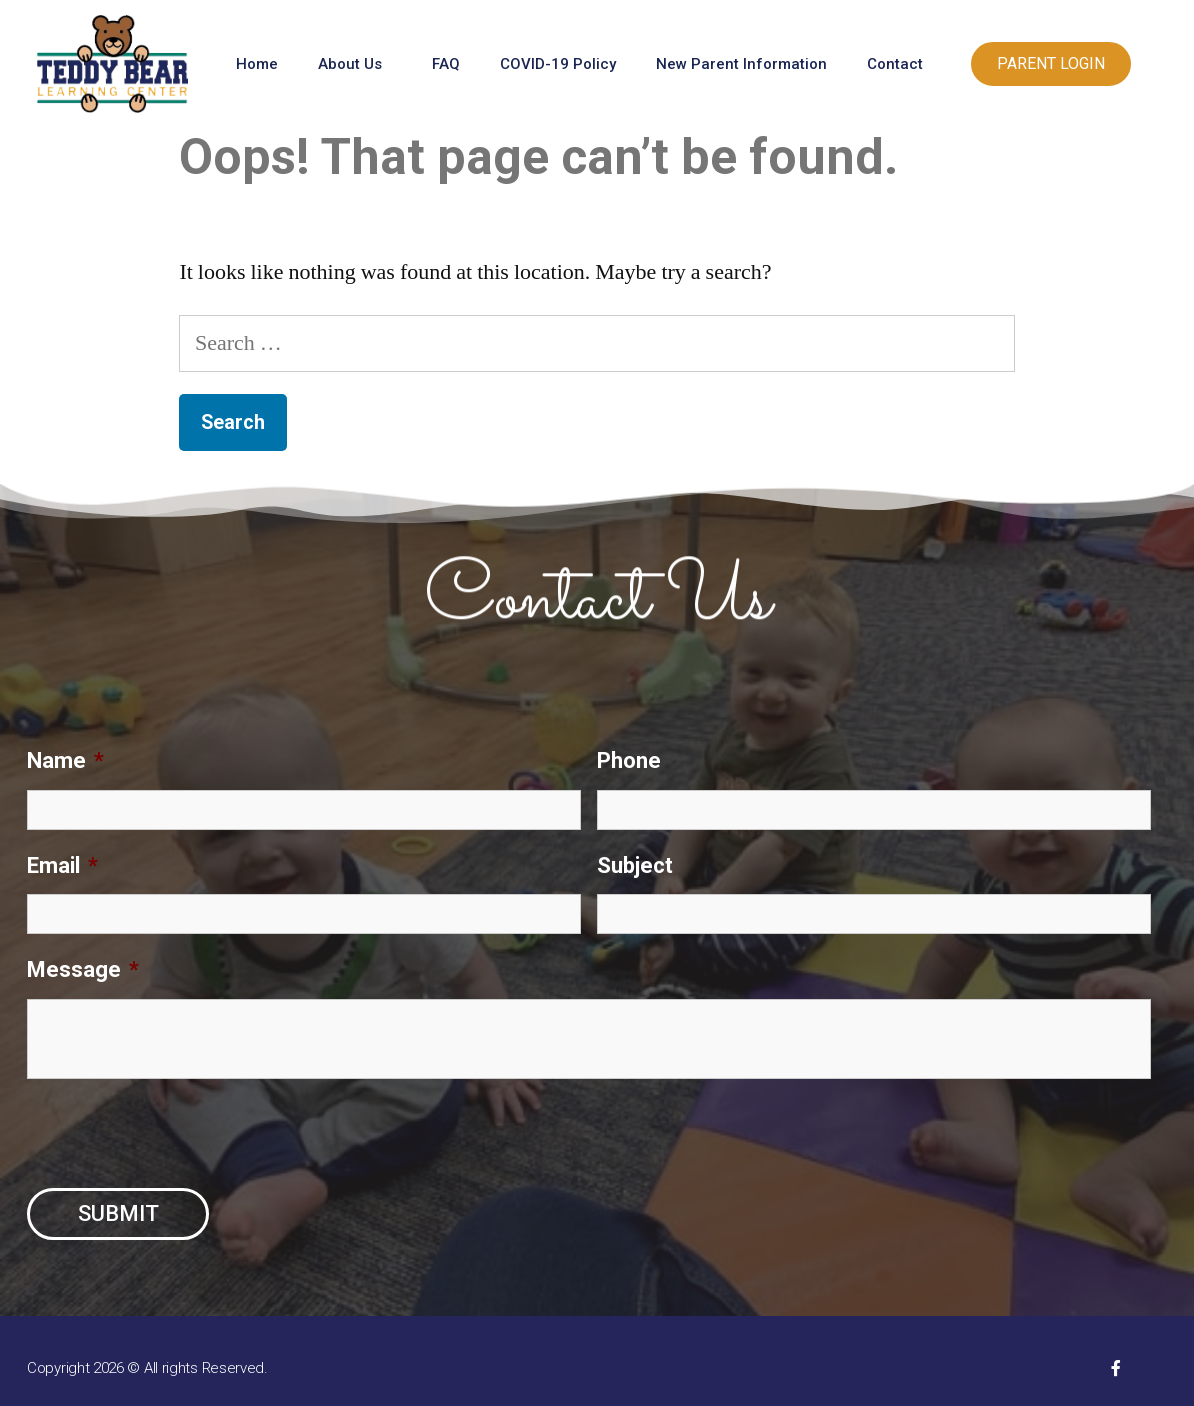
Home (257, 64)
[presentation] (179, 1134)
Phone (629, 760)
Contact (900, 64)
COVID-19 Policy (558, 64)
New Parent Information (741, 64)
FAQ (446, 64)
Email (62, 865)
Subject (635, 865)
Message (83, 969)
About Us (355, 64)
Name (65, 760)
